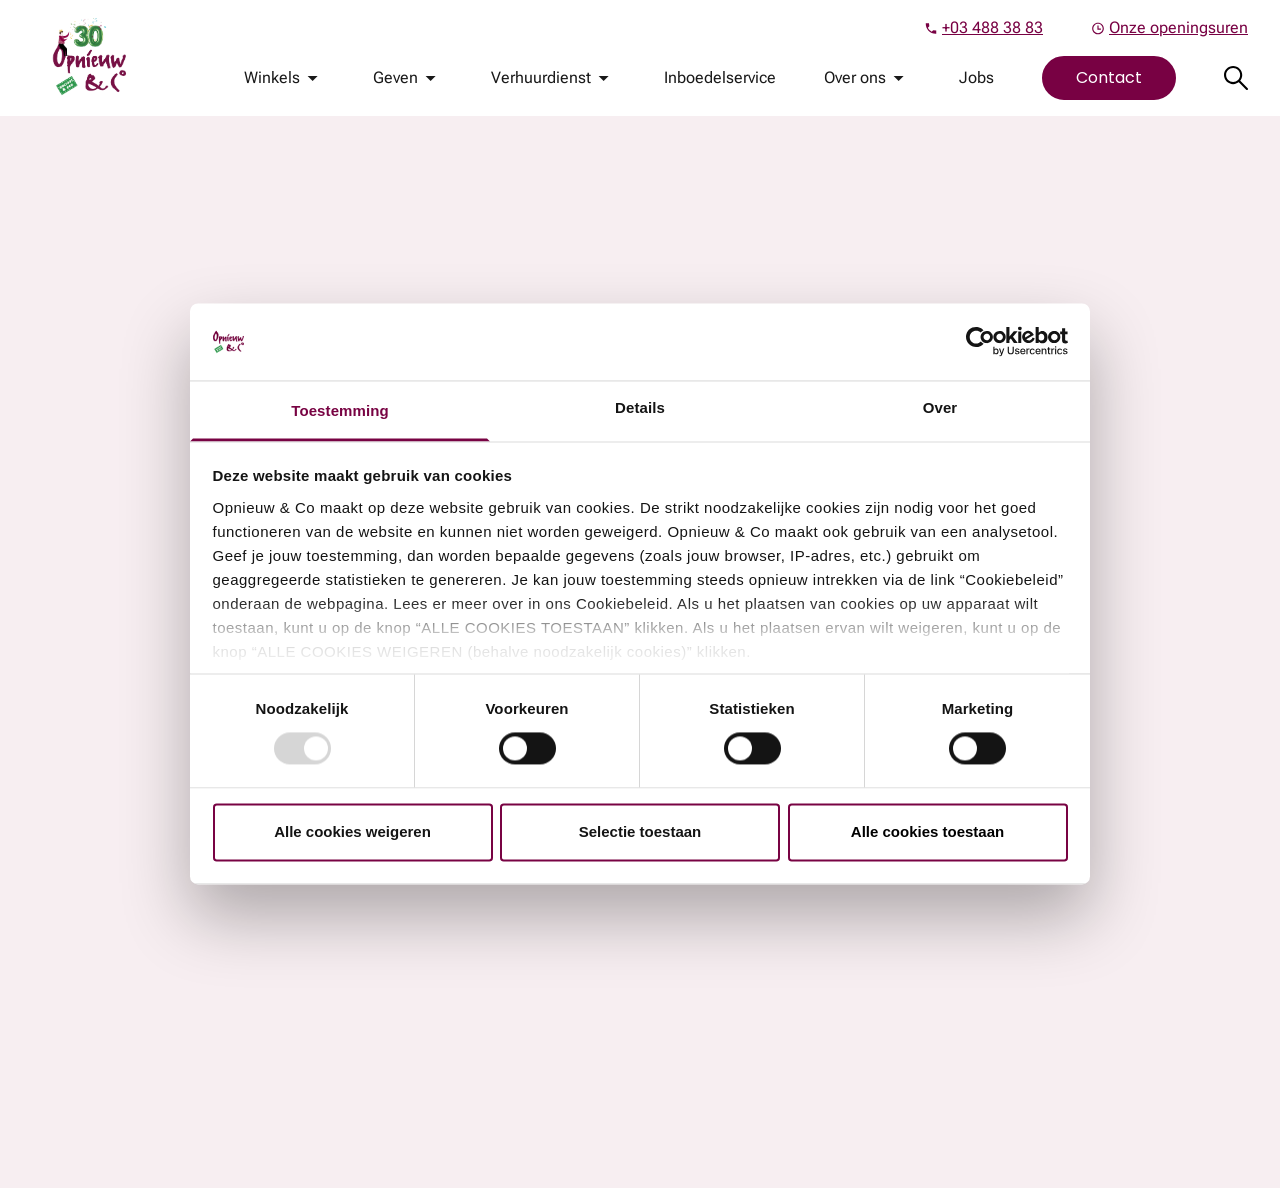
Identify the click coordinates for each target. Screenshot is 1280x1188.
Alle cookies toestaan (927, 831)
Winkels (272, 77)
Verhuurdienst (541, 77)
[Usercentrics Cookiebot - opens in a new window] (980, 342)
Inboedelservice (720, 77)
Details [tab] (640, 407)
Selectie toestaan (640, 831)
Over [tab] (940, 407)
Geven (395, 77)
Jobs (976, 77)
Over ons (855, 77)
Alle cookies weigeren (352, 831)
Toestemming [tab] (340, 410)
